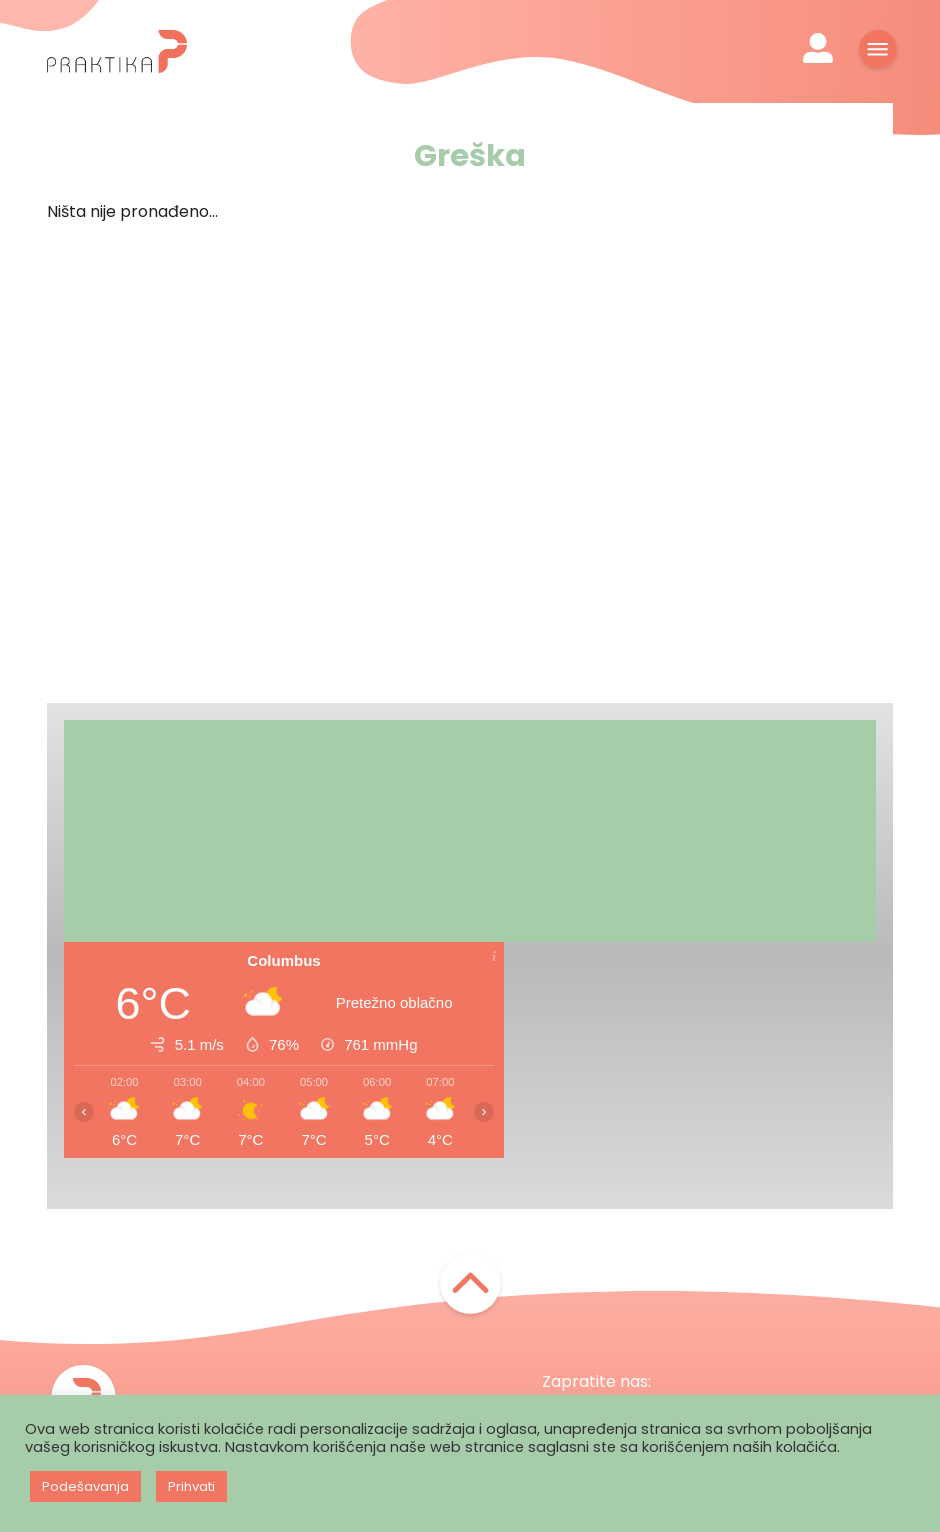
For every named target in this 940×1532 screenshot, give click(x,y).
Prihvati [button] (191, 1486)
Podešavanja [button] (85, 1486)
